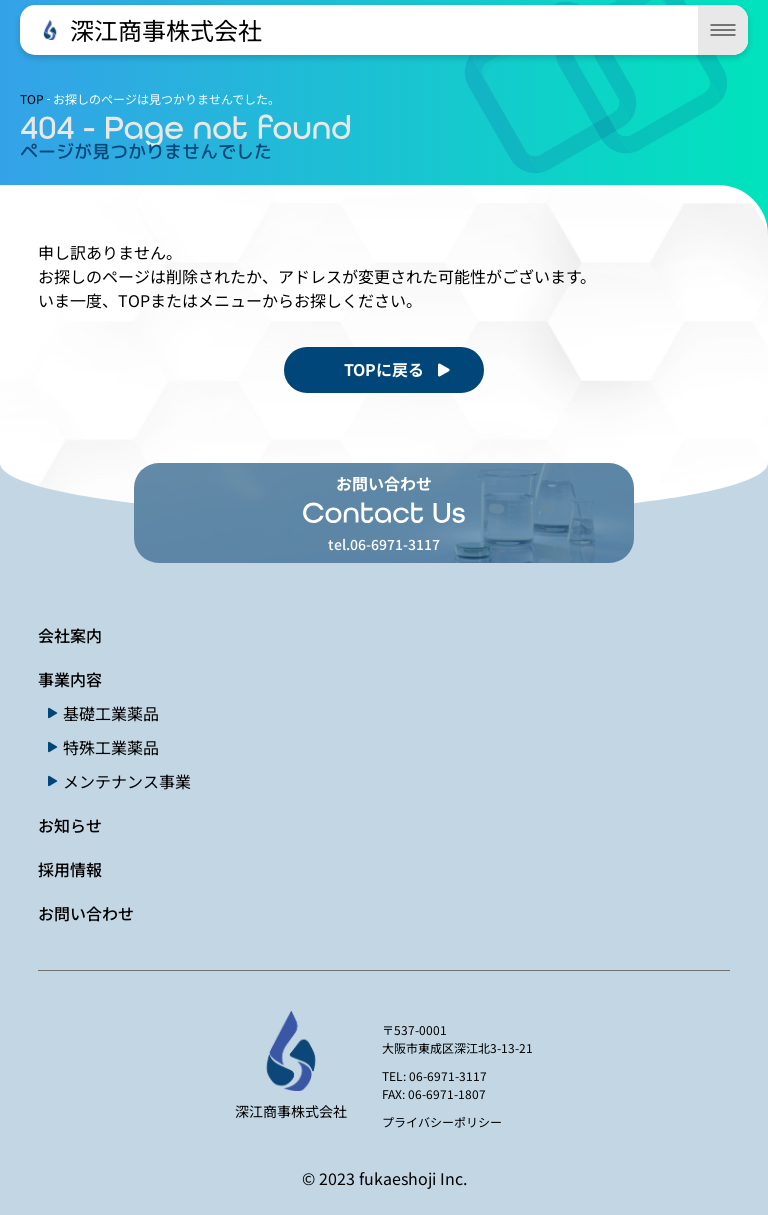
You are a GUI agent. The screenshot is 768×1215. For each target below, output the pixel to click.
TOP (32, 98)
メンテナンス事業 (127, 781)
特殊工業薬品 (111, 747)
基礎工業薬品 (111, 713)
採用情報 (70, 869)
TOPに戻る (384, 369)
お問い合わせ (86, 913)
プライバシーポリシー (442, 1121)
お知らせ (70, 825)
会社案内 (70, 635)
